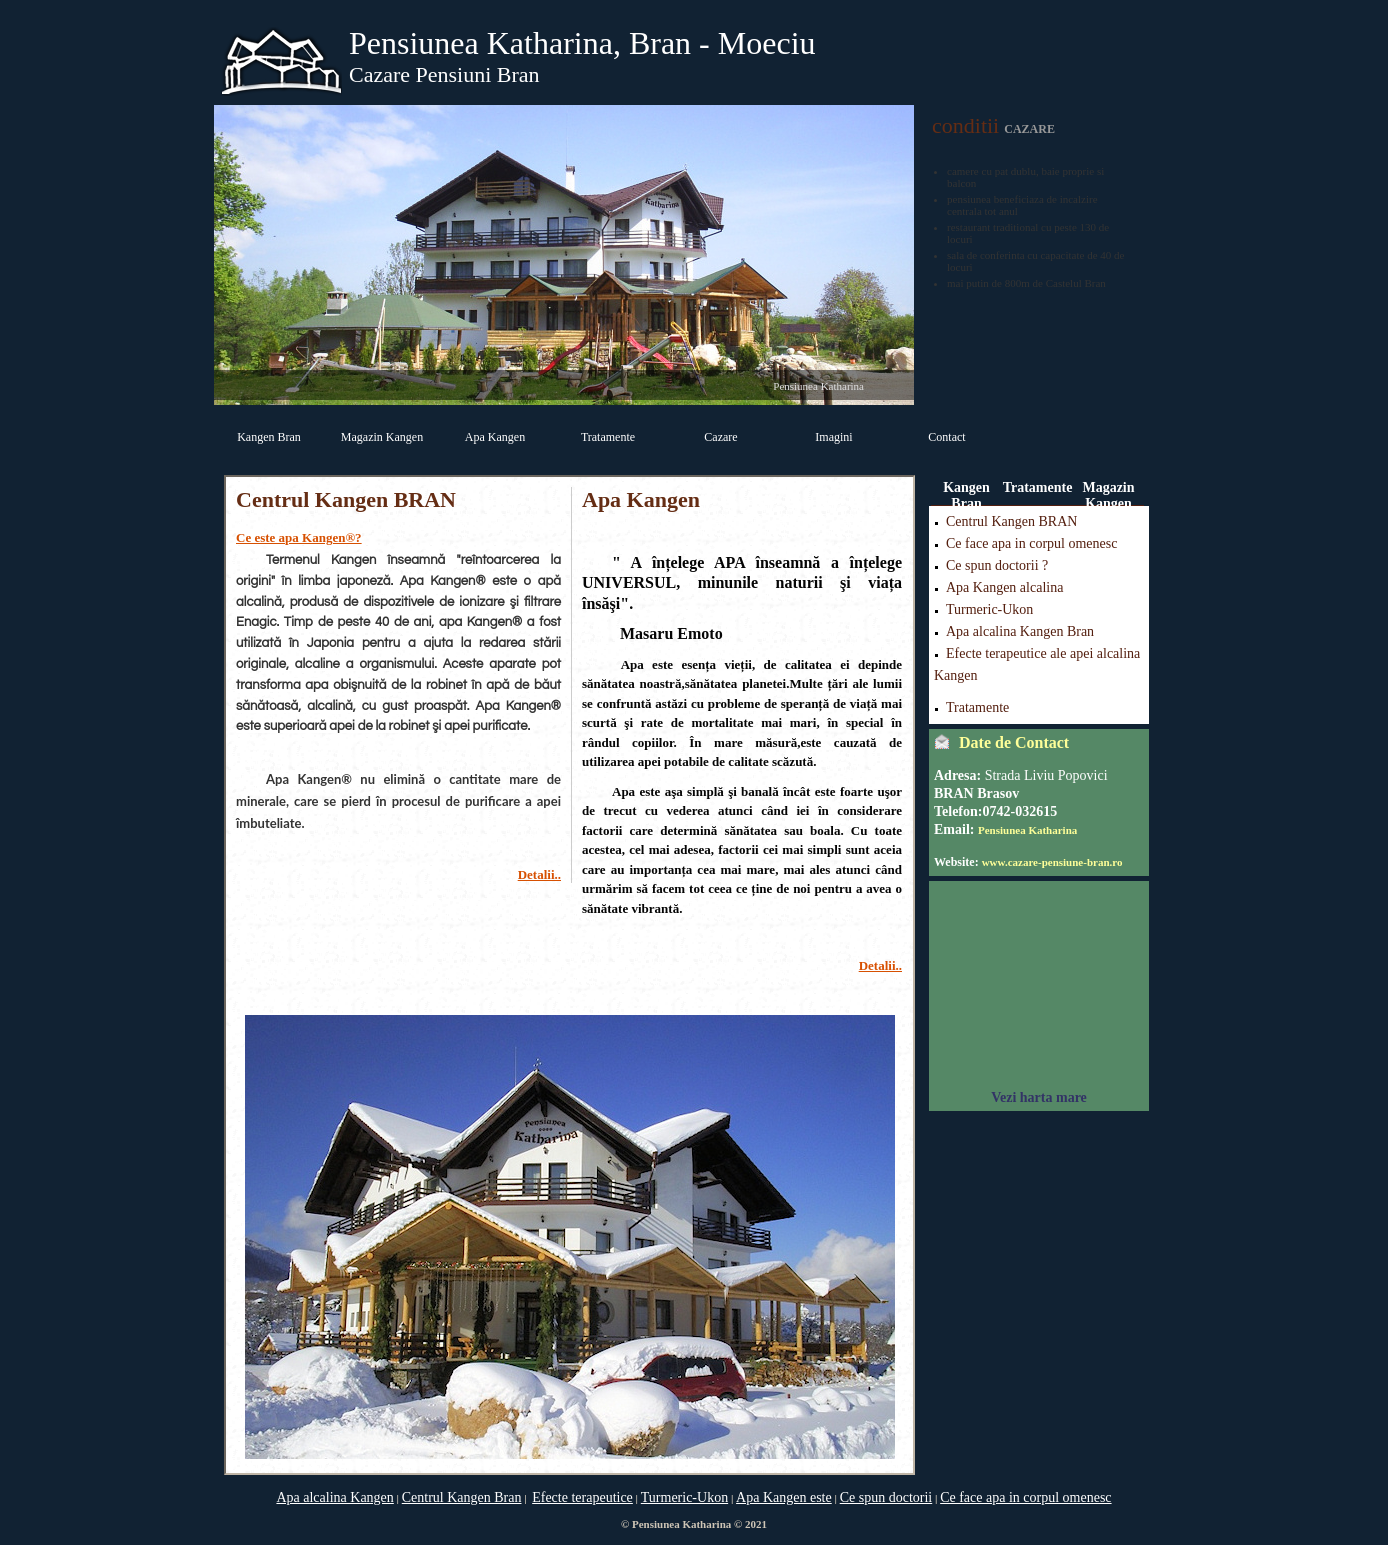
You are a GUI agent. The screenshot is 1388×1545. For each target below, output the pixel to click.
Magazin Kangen (382, 437)
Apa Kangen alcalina (1004, 587)
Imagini (833, 437)
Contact (946, 437)
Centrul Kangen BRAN (1011, 521)
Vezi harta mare (1039, 1097)
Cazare (720, 437)
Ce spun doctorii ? (997, 565)
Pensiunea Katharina (1027, 830)
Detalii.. (539, 874)
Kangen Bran (269, 437)
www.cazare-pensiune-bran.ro (1052, 862)
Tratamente (608, 437)
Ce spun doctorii (886, 1497)
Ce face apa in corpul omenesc (1031, 543)
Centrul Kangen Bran (462, 1497)
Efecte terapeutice (582, 1497)
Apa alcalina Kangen (334, 1497)
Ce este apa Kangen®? (299, 537)
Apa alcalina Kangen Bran (1020, 631)
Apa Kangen (495, 437)
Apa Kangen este (784, 1497)
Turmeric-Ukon (989, 609)
